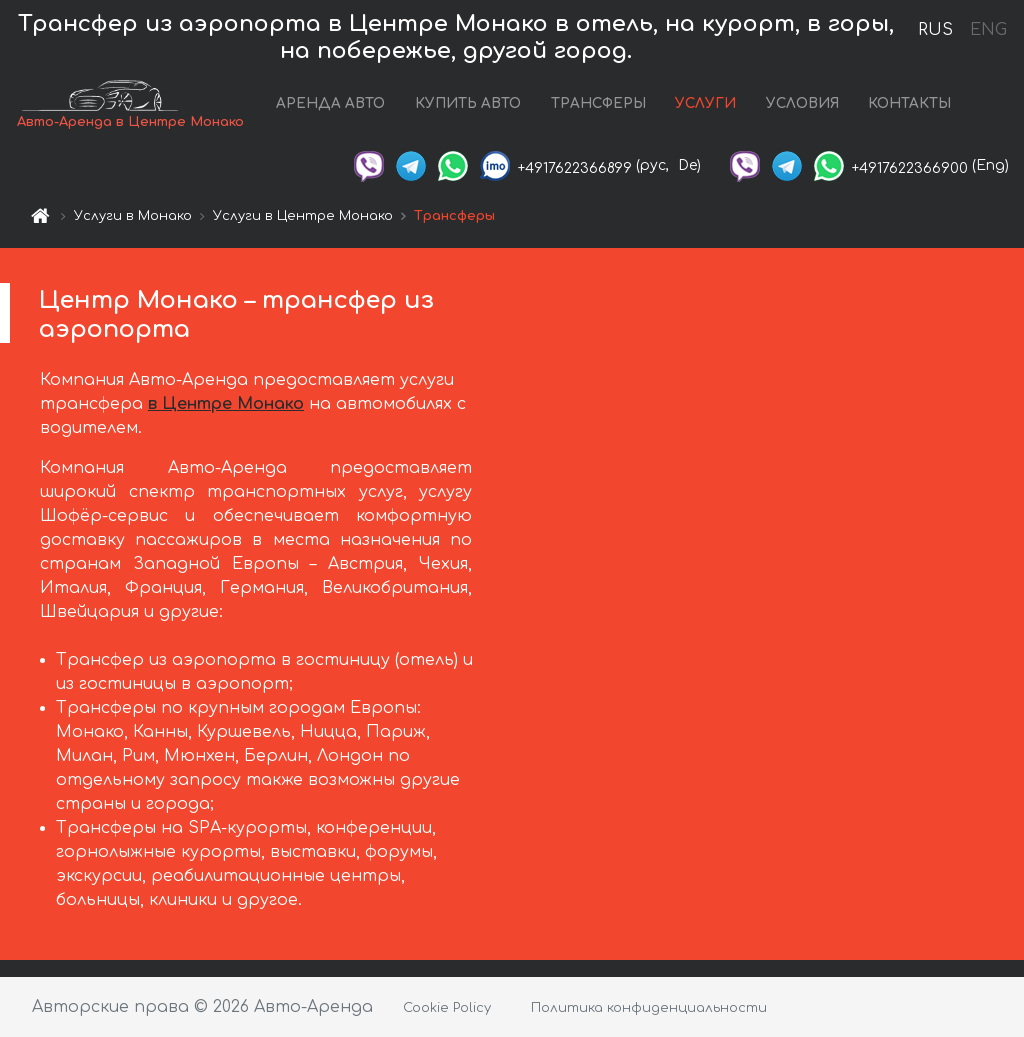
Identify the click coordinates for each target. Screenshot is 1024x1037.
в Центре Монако (226, 404)
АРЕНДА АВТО (330, 103)
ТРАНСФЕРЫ (598, 103)
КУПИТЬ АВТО (468, 103)
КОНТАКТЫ (909, 103)
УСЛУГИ (705, 103)
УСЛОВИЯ (802, 103)
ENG (988, 30)
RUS (935, 30)
